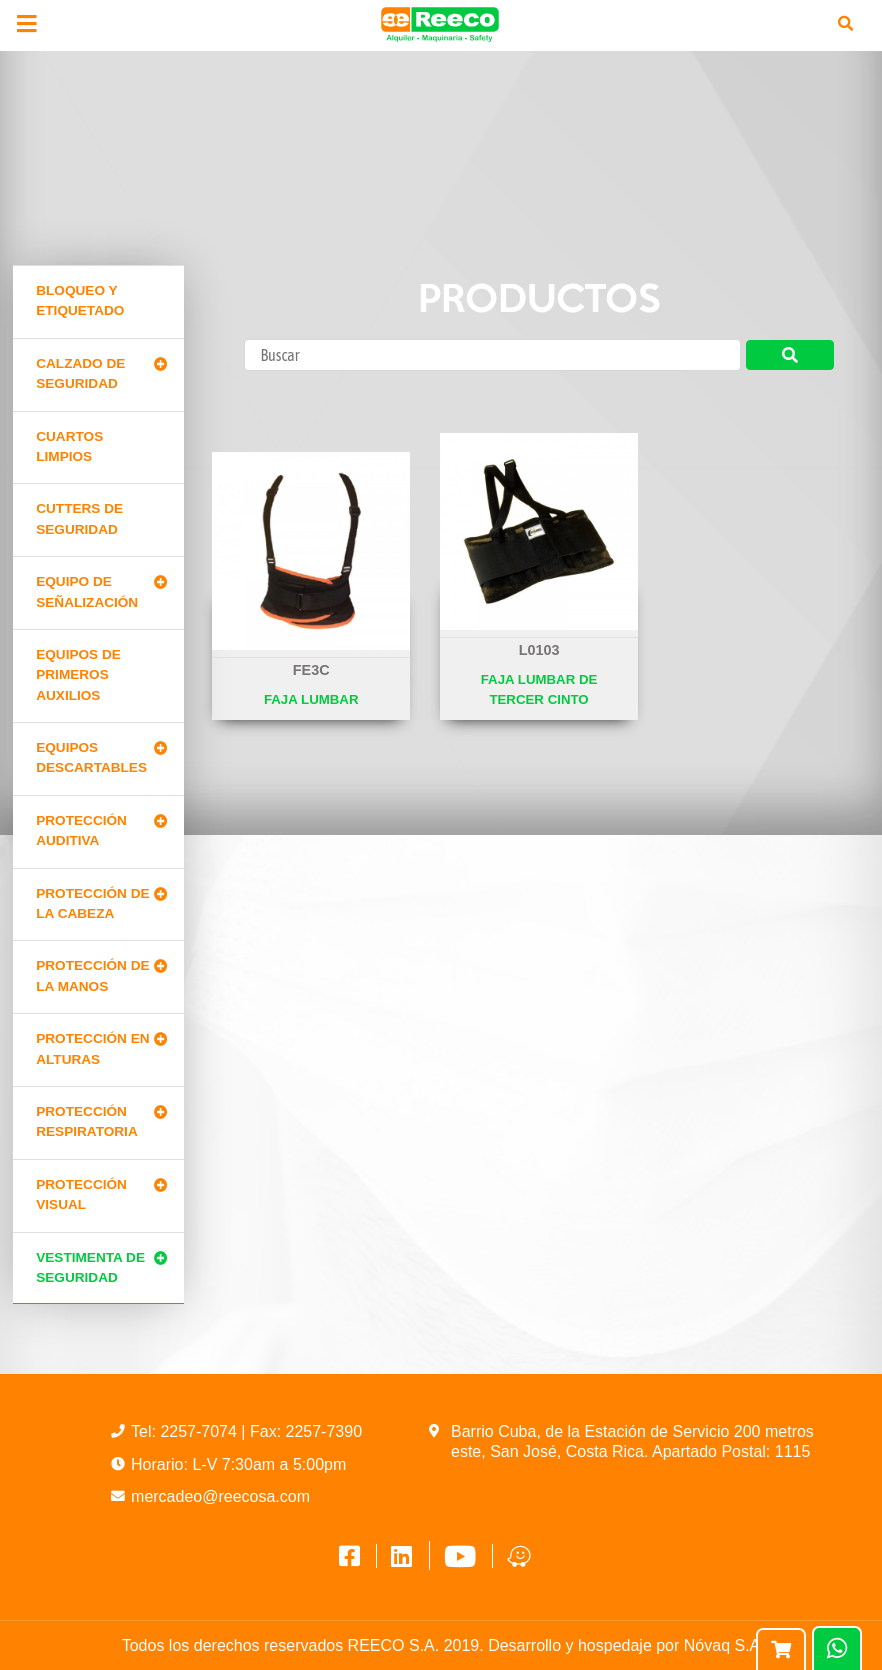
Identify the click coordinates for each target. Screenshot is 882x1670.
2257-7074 (200, 1431)
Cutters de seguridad (79, 518)
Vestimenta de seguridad (90, 1267)
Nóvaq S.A (722, 1645)
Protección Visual (81, 1194)
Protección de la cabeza (92, 903)
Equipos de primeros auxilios (78, 675)
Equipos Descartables (91, 757)
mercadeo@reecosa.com (220, 1496)
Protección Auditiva (81, 830)
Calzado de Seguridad (80, 373)
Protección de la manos (92, 975)
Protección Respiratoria (86, 1121)
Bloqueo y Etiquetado (80, 300)
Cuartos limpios (69, 446)
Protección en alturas (92, 1048)
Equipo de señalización (87, 591)
